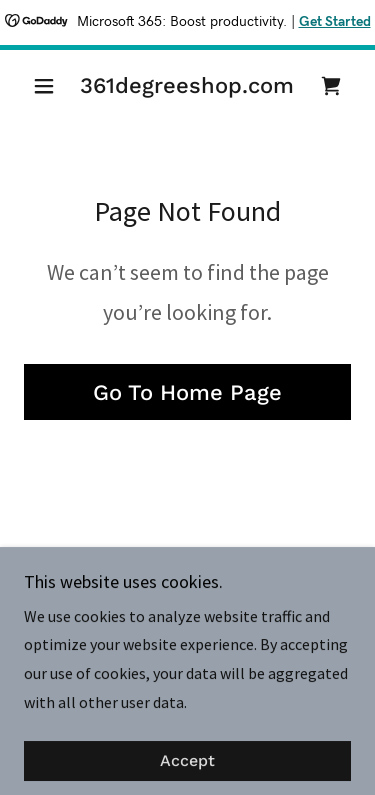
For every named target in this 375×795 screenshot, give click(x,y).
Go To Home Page (187, 392)
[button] (48, 86)
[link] (187, 86)
